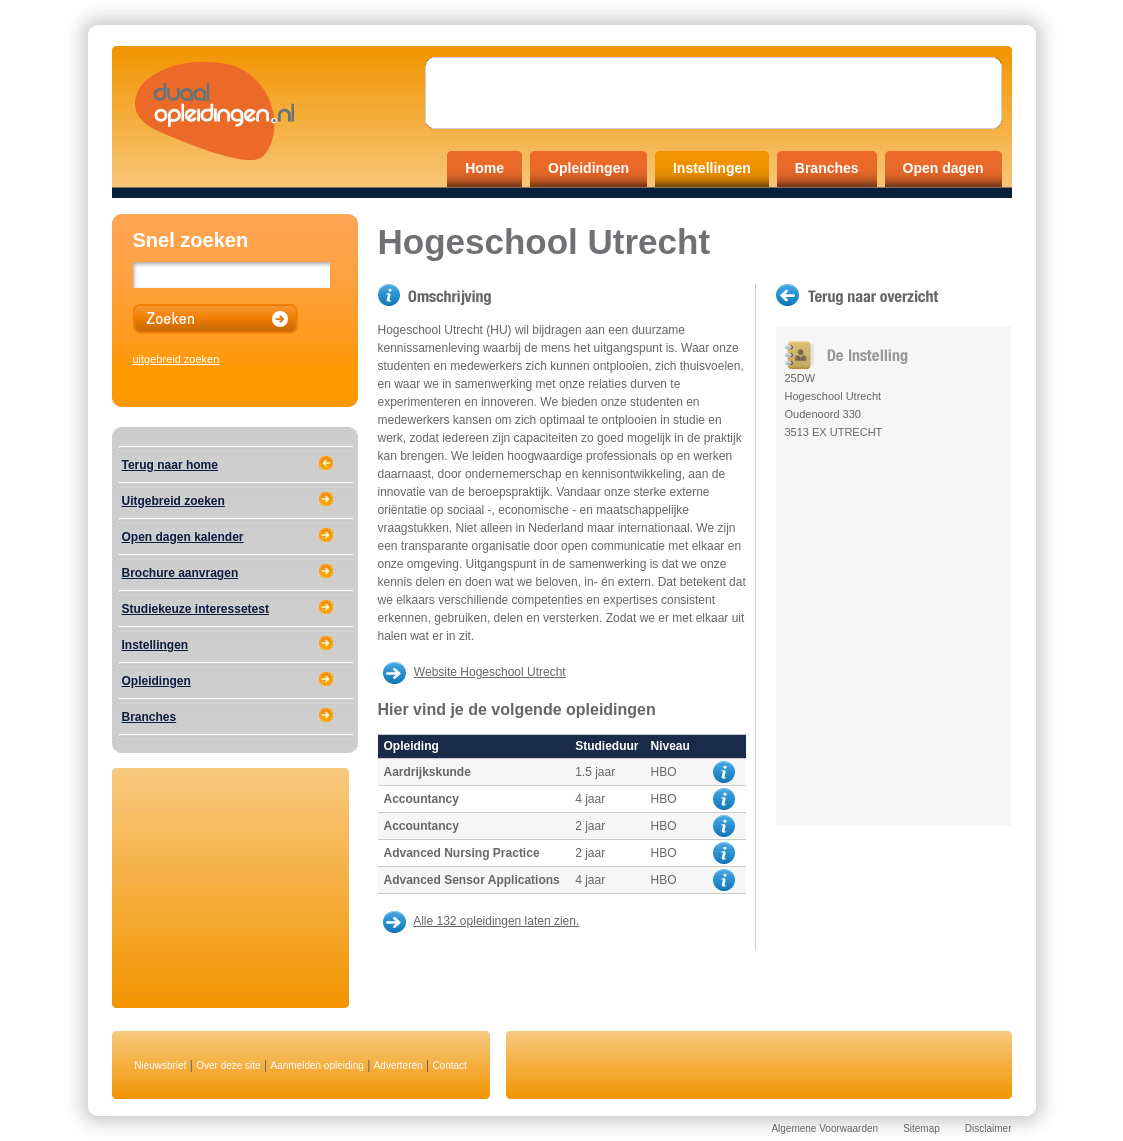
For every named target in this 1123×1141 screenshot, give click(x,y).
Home (484, 168)
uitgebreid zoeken (176, 359)
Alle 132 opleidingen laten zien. (496, 921)
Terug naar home (170, 465)
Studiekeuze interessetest (195, 609)
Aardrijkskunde (427, 772)
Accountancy (421, 799)
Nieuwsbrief (160, 1065)
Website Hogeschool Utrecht (490, 672)
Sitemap (921, 1128)
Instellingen (712, 168)
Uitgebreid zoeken (173, 501)
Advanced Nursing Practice (462, 853)
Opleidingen (588, 168)
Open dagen (943, 168)
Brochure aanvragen (180, 573)
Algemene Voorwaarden (824, 1128)
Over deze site (228, 1065)
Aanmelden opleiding (316, 1065)
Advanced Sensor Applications (472, 880)
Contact (449, 1065)
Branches (827, 168)
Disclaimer (988, 1128)
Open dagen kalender (183, 537)
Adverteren (398, 1065)
